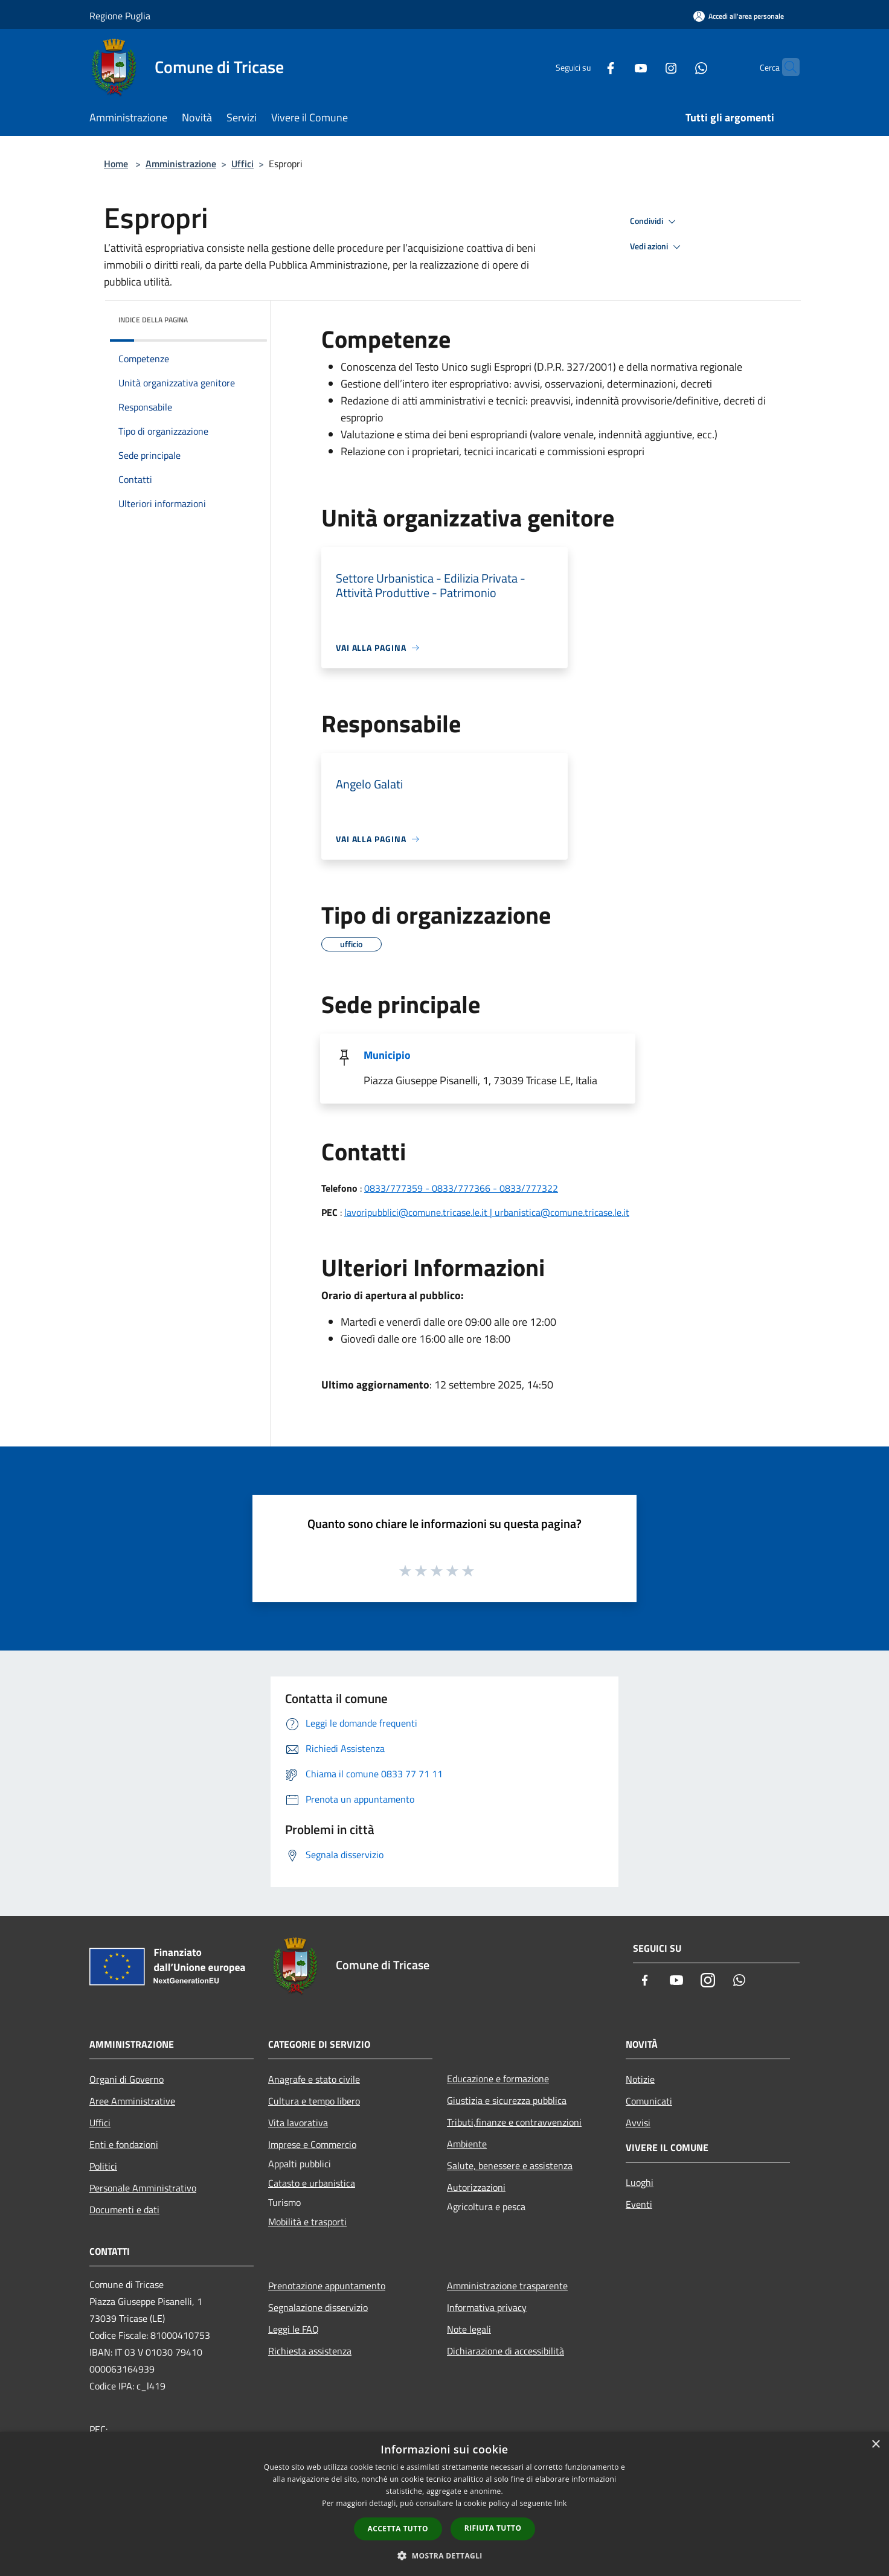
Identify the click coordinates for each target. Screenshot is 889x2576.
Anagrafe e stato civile (314, 2079)
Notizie (640, 2079)
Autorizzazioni (476, 2187)
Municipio (387, 1055)
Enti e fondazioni (123, 2144)
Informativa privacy (487, 2307)
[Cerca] (785, 67)
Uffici (242, 163)
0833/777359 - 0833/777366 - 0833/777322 (461, 1188)
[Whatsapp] (678, 67)
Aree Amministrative (132, 2101)
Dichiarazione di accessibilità (505, 2351)
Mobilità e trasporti (307, 2221)
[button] (444, 2555)
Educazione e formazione (498, 2078)
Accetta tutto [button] (398, 2528)
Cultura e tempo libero (314, 2101)
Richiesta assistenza (309, 2351)
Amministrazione (181, 163)
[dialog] (444, 2504)
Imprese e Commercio (312, 2144)
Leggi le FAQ (293, 2329)
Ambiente (467, 2144)
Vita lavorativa (298, 2122)
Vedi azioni (657, 247)
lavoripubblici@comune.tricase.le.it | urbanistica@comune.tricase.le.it (486, 1212)
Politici (103, 2166)
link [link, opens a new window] (560, 2503)
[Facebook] (587, 67)
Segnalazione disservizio (318, 2307)
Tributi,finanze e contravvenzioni (514, 2122)
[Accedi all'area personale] (739, 16)
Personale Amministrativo (142, 2188)
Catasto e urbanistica (311, 2183)
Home (116, 163)
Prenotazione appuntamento (326, 2285)
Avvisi (638, 2122)
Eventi (639, 2204)
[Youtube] (617, 67)
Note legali (469, 2329)
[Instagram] (647, 67)
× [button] (875, 2444)
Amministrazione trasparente (507, 2285)
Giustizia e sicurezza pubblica (506, 2100)
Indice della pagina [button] (153, 319)
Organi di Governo (126, 2079)
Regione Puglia (119, 15)
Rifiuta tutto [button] (493, 2528)
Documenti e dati (124, 2209)
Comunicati (649, 2101)
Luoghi (639, 2182)
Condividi (654, 221)
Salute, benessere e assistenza (510, 2165)
